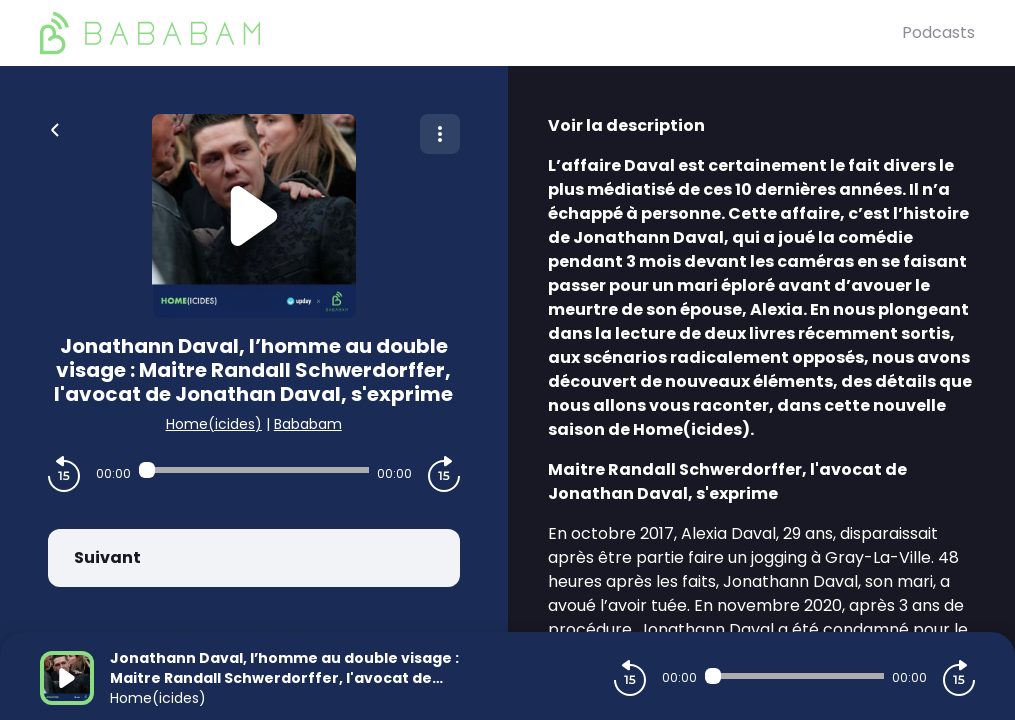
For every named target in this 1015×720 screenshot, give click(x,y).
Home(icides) (214, 424)
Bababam (308, 424)
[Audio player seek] (254, 470)
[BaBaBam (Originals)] (471, 33)
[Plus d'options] (440, 134)
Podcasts (938, 32)
